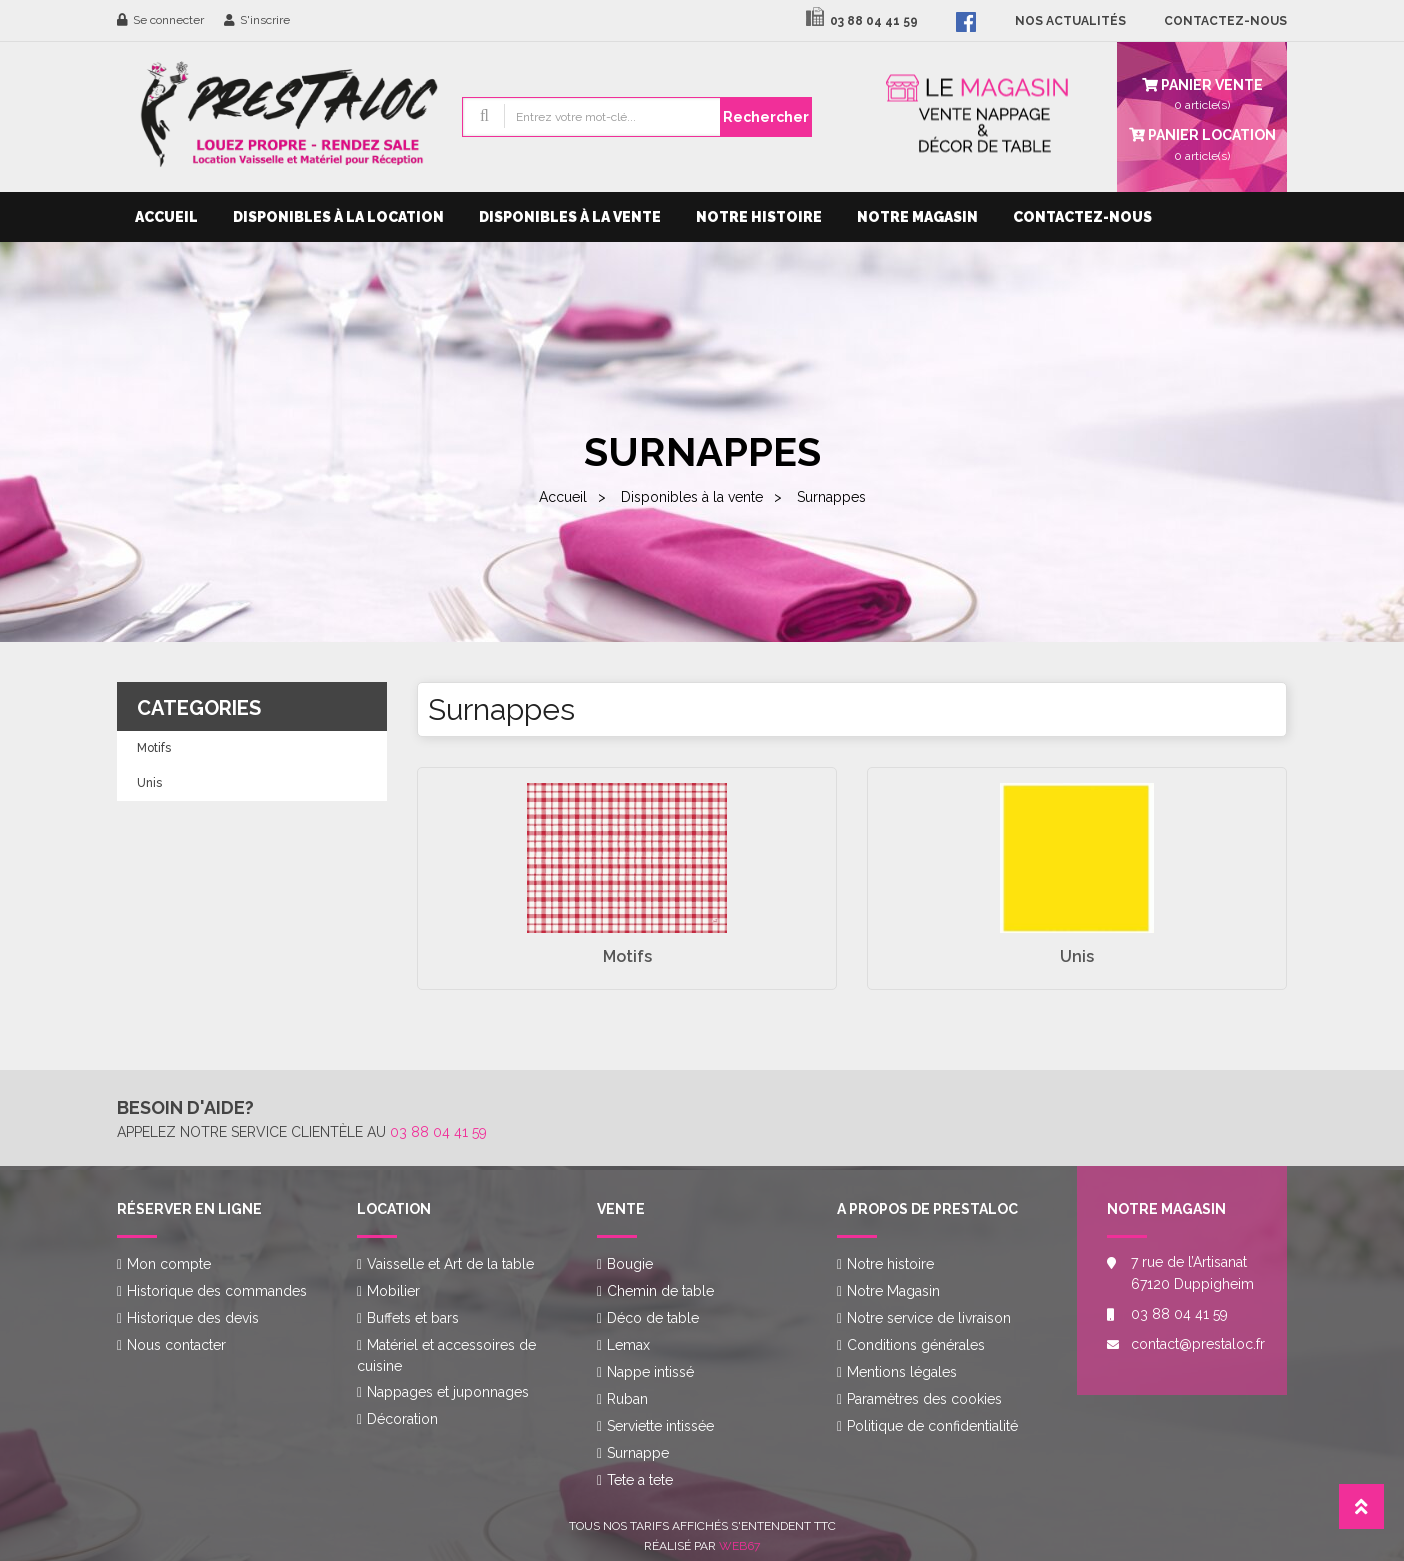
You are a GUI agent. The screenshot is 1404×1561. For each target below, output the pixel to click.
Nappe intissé (650, 1372)
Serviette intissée (660, 1426)
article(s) (1202, 143)
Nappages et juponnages (448, 1392)
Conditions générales (916, 1345)
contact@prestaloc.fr (1194, 1344)
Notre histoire (759, 217)
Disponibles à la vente (570, 217)
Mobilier (393, 1291)
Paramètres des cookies (924, 1399)
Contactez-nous (1082, 217)
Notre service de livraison (929, 1318)
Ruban (627, 1399)
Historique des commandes (217, 1291)
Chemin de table (660, 1291)
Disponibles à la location (338, 217)
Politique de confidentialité (932, 1426)
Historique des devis (193, 1318)
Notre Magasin (917, 217)
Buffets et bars (413, 1318)
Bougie (630, 1264)
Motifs (154, 748)
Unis (149, 783)
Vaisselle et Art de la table (450, 1264)
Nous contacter (176, 1345)
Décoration (402, 1419)
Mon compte (169, 1264)
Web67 (739, 1546)
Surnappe (638, 1453)
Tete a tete (640, 1480)
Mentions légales (902, 1372)
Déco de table (653, 1318)
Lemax (628, 1345)
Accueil (166, 217)
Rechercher (766, 117)
